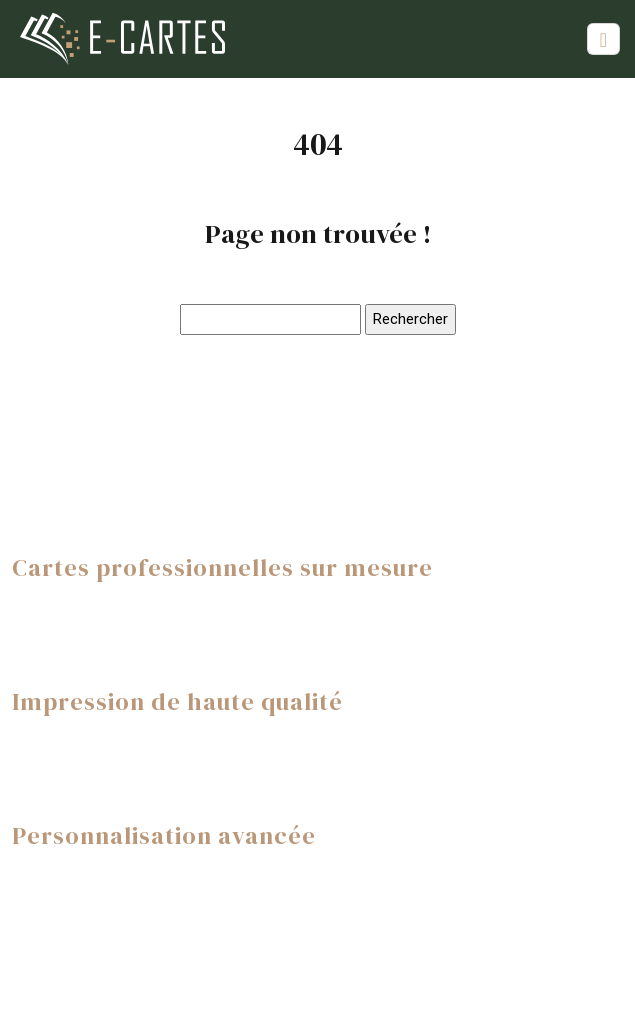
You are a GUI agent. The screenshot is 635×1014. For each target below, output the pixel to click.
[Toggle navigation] (603, 39)
